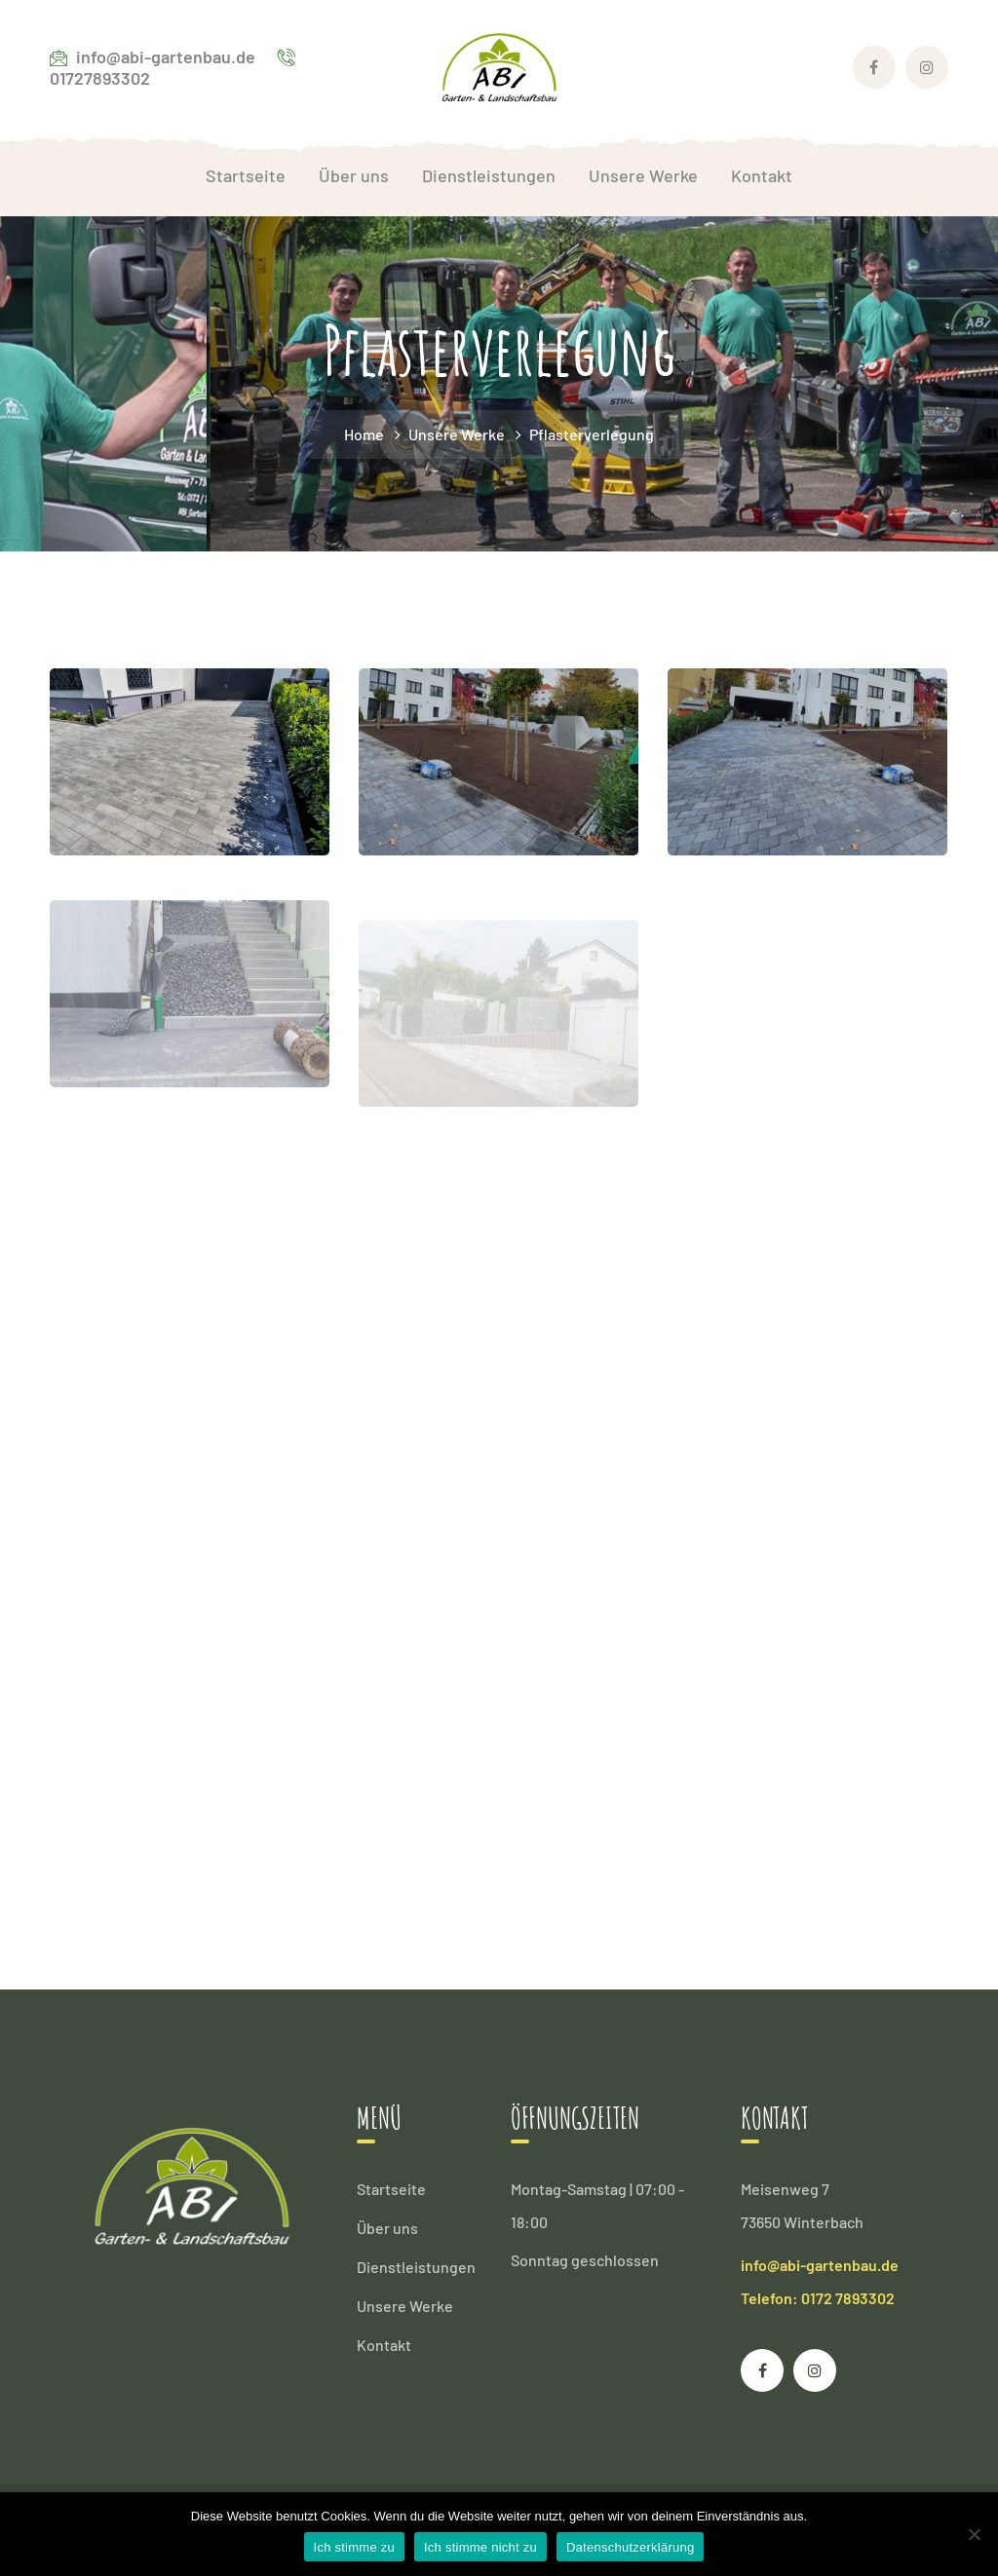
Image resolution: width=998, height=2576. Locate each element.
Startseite (391, 2188)
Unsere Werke (456, 434)
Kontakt (384, 2344)
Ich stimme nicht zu (480, 2547)
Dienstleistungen (416, 2266)
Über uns (387, 2227)
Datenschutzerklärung (630, 2547)
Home (364, 434)
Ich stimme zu (354, 2547)
